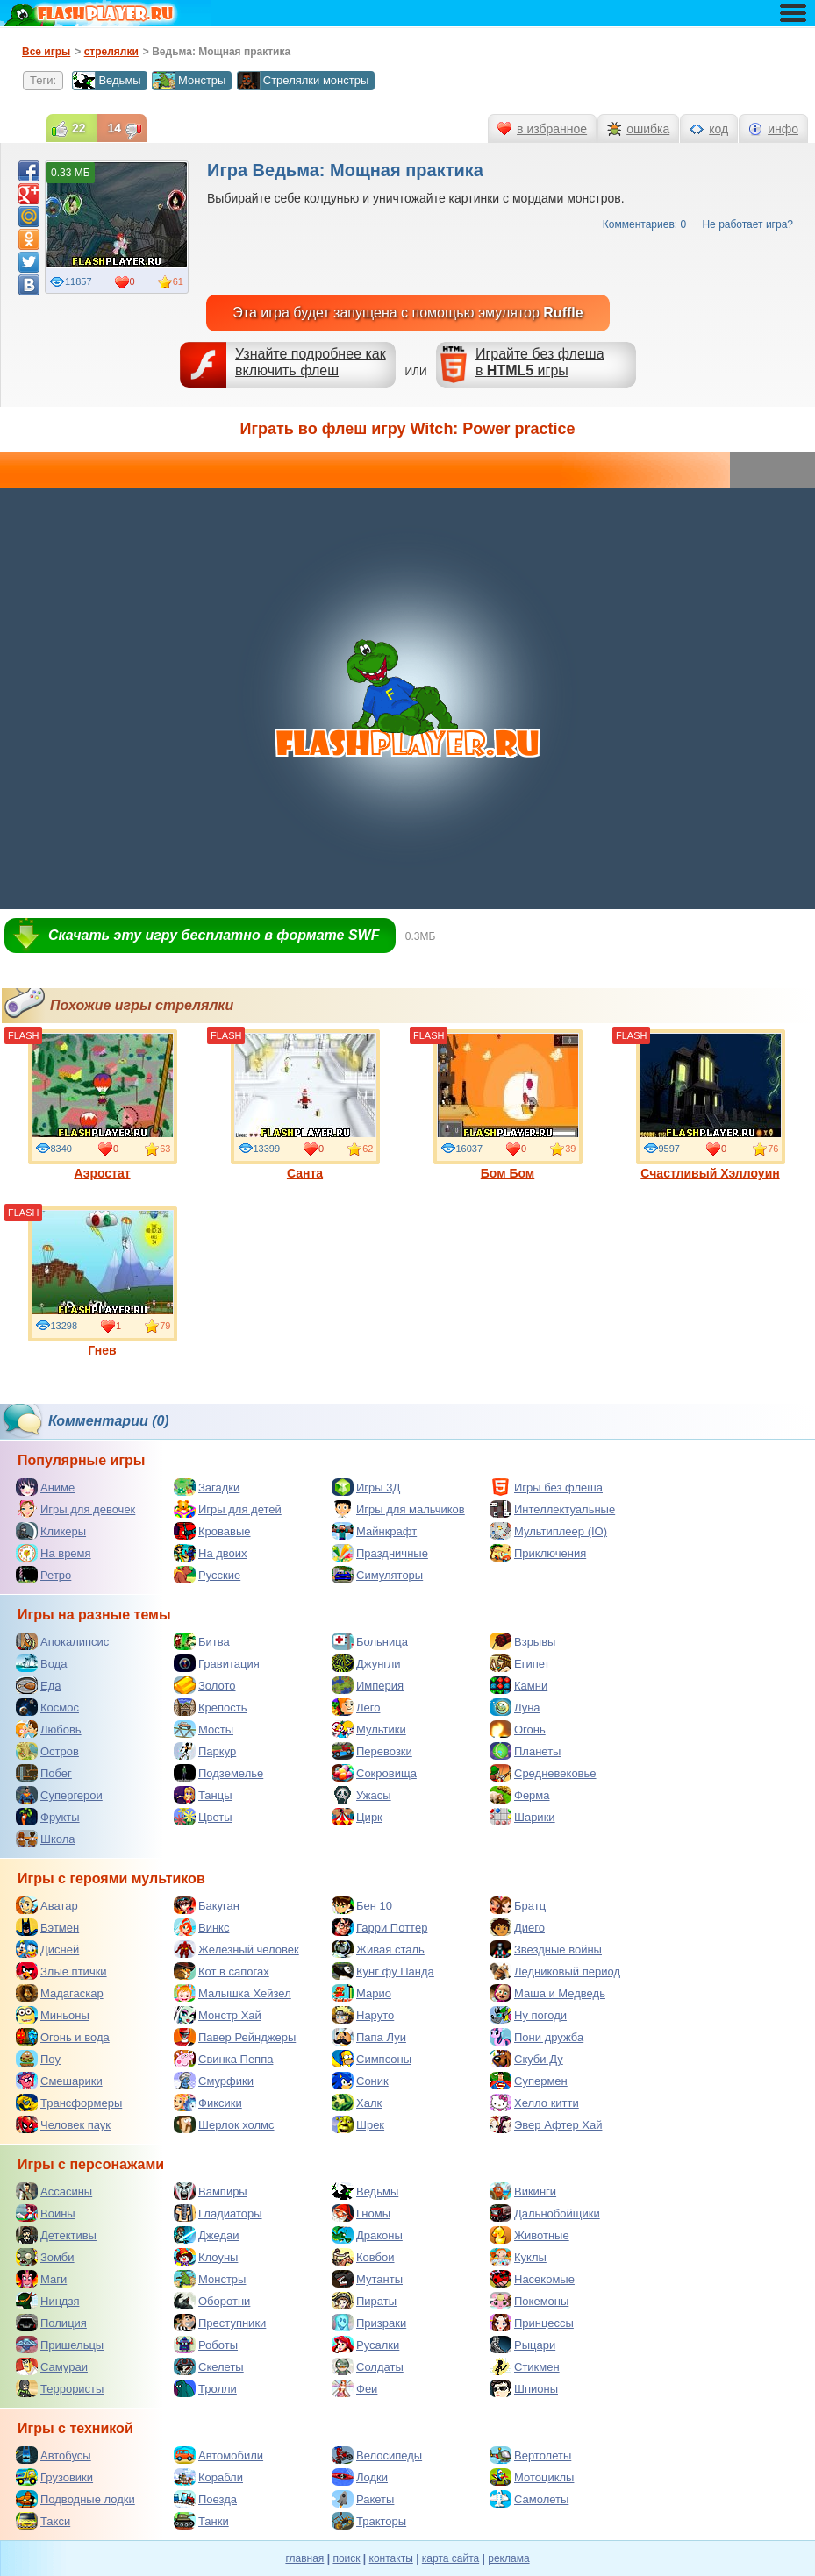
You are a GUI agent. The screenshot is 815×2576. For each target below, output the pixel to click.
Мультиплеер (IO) (548, 1531)
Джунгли (366, 1663)
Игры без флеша (546, 1487)
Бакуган (206, 1905)
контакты (391, 2558)
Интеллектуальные (552, 1509)
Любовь (49, 1729)
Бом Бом (508, 1104)
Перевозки (372, 1751)
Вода (41, 1663)
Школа (45, 1838)
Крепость (210, 1707)
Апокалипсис (62, 1641)
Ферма (520, 1795)
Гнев (102, 1281)
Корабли (208, 2477)
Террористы (60, 2388)
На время (53, 1553)
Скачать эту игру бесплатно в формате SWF (213, 935)
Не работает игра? (747, 224)
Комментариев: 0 (644, 224)
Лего (356, 1707)
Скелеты (209, 2366)
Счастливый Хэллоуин (710, 1104)
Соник (360, 2080)
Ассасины (54, 2191)
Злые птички (61, 1971)
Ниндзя (47, 2300)
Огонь (518, 1729)
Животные (529, 2235)
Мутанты (367, 2279)
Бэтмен (47, 1927)
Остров (47, 1751)
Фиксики (208, 2102)
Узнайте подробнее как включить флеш (310, 362)
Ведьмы (106, 80)
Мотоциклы (532, 2477)
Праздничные (380, 1553)
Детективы (56, 2235)
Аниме (45, 1487)
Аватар (47, 1905)
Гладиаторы (218, 2213)
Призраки (369, 2322)
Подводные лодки (75, 2499)
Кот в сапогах (221, 1971)
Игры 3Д (366, 1487)
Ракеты (363, 2499)
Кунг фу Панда (383, 1971)
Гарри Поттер (379, 1927)
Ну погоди (528, 2015)
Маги (41, 2279)
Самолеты (529, 2499)
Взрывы (522, 1641)
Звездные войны (546, 1949)
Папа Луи (369, 2037)
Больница (370, 1641)
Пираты (364, 2300)
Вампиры (210, 2191)
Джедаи (206, 2235)
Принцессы (532, 2322)
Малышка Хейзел (232, 1993)
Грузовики (54, 2477)
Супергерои (59, 1795)
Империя (368, 1685)
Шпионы (524, 2388)
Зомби (45, 2257)
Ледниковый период (555, 1971)
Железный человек (236, 1949)
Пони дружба (536, 2037)
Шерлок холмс (224, 2124)
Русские (207, 1574)
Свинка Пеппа (223, 2058)
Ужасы (361, 1795)
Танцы (203, 1795)
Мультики (369, 1729)
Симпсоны (371, 2058)
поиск (346, 2558)
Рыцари (522, 2344)
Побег (44, 1773)
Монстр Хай (217, 2015)
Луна (515, 1707)
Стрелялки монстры (303, 80)
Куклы (518, 2257)
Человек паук (63, 2124)
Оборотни (212, 2300)
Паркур (205, 1751)
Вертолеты (530, 2455)
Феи (354, 2388)
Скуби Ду (526, 2058)
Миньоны (52, 2015)
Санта (305, 1104)
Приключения (538, 1553)
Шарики (522, 1816)
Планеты (525, 1751)
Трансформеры (69, 2102)
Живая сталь (378, 1949)
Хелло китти (534, 2102)
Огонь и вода (63, 2037)
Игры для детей (228, 1509)
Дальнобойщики (545, 2213)
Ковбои (363, 2257)
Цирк (357, 1816)
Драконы (367, 2235)
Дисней (47, 1949)
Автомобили (218, 2455)
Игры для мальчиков (398, 1509)
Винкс (201, 1927)
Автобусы (53, 2455)
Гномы (361, 2213)
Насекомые (532, 2279)
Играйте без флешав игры (539, 362)
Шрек (358, 2124)
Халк (357, 2102)
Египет (519, 1663)
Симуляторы (377, 1574)
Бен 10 (362, 1905)
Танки (201, 2521)
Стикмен (525, 2366)
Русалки (365, 2344)
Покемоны (529, 2300)
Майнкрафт (374, 1531)
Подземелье (218, 1773)
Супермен (529, 2080)
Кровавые (212, 1531)
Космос (47, 1707)
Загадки (206, 1487)
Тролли (205, 2388)
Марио (361, 1993)
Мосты (203, 1729)
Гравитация (217, 1663)
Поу (38, 2058)
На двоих (210, 1553)
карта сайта (450, 2558)
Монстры (188, 80)
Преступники (220, 2322)
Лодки (360, 2477)
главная (304, 2558)
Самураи (52, 2366)
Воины (45, 2213)
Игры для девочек (75, 1509)
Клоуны (206, 2257)
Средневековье (543, 1773)
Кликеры (51, 1531)
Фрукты (48, 1816)
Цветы (203, 1816)
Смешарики (59, 2080)
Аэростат (102, 1104)
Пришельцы (60, 2344)
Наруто (363, 2015)
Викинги (523, 2191)
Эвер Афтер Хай (546, 2124)
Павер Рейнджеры (235, 2037)
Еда (38, 1685)
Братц (518, 1905)
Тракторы (369, 2521)
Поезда (205, 2499)
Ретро (43, 1574)
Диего (517, 1927)
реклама (508, 2558)
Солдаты (368, 2366)
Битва (202, 1641)
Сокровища (374, 1773)
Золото (205, 1685)
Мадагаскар (60, 1993)
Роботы (206, 2344)
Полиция (51, 2322)
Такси (43, 2521)
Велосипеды (377, 2455)
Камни (518, 1685)
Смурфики (214, 2080)
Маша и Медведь (547, 1993)
